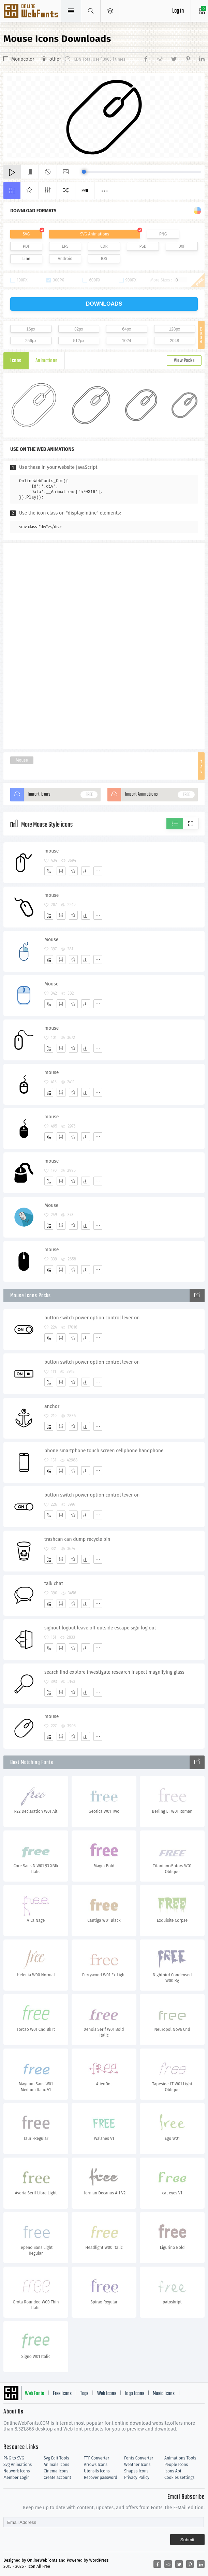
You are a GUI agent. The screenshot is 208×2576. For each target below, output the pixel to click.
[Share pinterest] (187, 59)
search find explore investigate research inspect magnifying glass (114, 1672)
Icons (15, 360)
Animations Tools (180, 2458)
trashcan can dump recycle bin (77, 1539)
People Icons (176, 2464)
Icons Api (172, 2471)
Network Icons (16, 2471)
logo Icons (134, 2393)
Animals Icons (56, 2464)
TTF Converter (96, 2458)
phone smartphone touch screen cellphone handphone (104, 1451)
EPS (65, 246)
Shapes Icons (136, 2471)
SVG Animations (94, 234)
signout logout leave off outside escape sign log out (100, 1628)
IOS (104, 258)
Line (26, 258)
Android (65, 258)
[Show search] (91, 11)
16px (30, 329)
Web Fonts (34, 2393)
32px (78, 329)
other (55, 59)
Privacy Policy (136, 2477)
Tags (84, 2393)
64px (126, 329)
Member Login (16, 2477)
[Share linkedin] (199, 59)
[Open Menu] (110, 11)
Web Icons (106, 2393)
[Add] (48, 871)
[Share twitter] (173, 59)
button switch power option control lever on (92, 1318)
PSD (142, 246)
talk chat (53, 1583)
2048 (174, 340)
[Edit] (61, 871)
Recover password (100, 2477)
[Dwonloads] (85, 871)
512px (78, 340)
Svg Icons (31, 11)
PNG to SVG (13, 2458)
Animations (46, 360)
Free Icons (62, 2393)
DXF (181, 246)
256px (30, 340)
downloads (104, 304)
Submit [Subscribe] (187, 2539)
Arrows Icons (95, 2464)
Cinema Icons (56, 2471)
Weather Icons (137, 2464)
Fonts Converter (138, 2458)
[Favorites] (73, 871)
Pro (84, 191)
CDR (104, 246)
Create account (57, 2477)
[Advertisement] (104, 645)
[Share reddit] (159, 59)
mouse (51, 851)
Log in (178, 11)
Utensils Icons (97, 2471)
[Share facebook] (147, 59)
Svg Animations (17, 2464)
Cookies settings (179, 2477)
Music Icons (164, 2393)
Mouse (22, 760)
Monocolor (22, 59)
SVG (26, 234)
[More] (97, 871)
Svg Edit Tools (56, 2458)
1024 (126, 340)
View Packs (184, 361)
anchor (51, 1406)
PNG (163, 234)
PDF (26, 246)
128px (174, 329)
